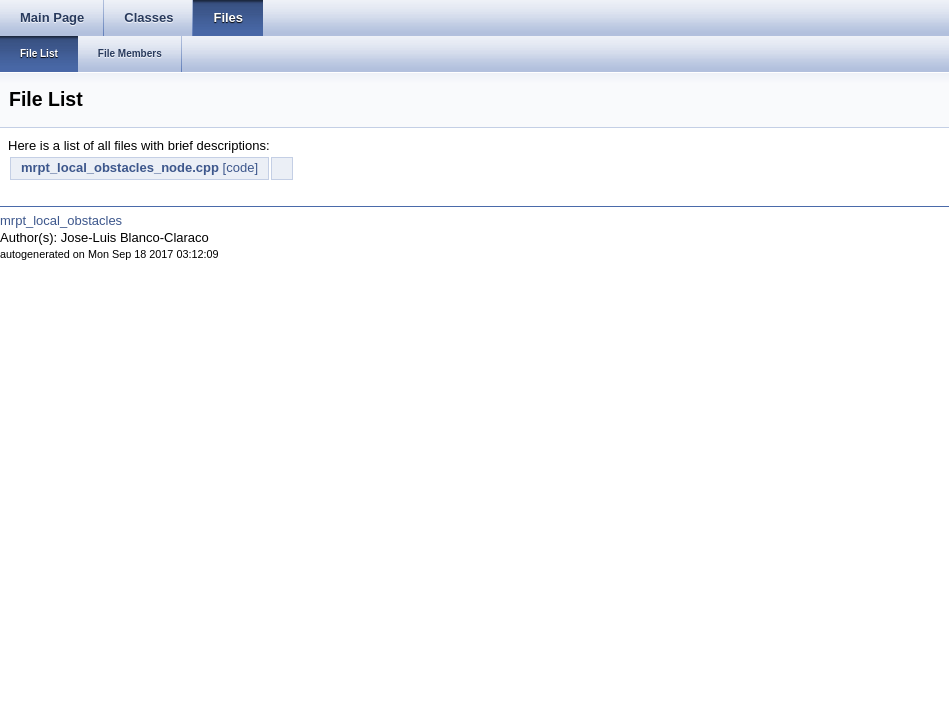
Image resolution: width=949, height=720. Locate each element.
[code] (240, 167)
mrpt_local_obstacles (61, 220)
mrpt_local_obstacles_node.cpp (120, 167)
